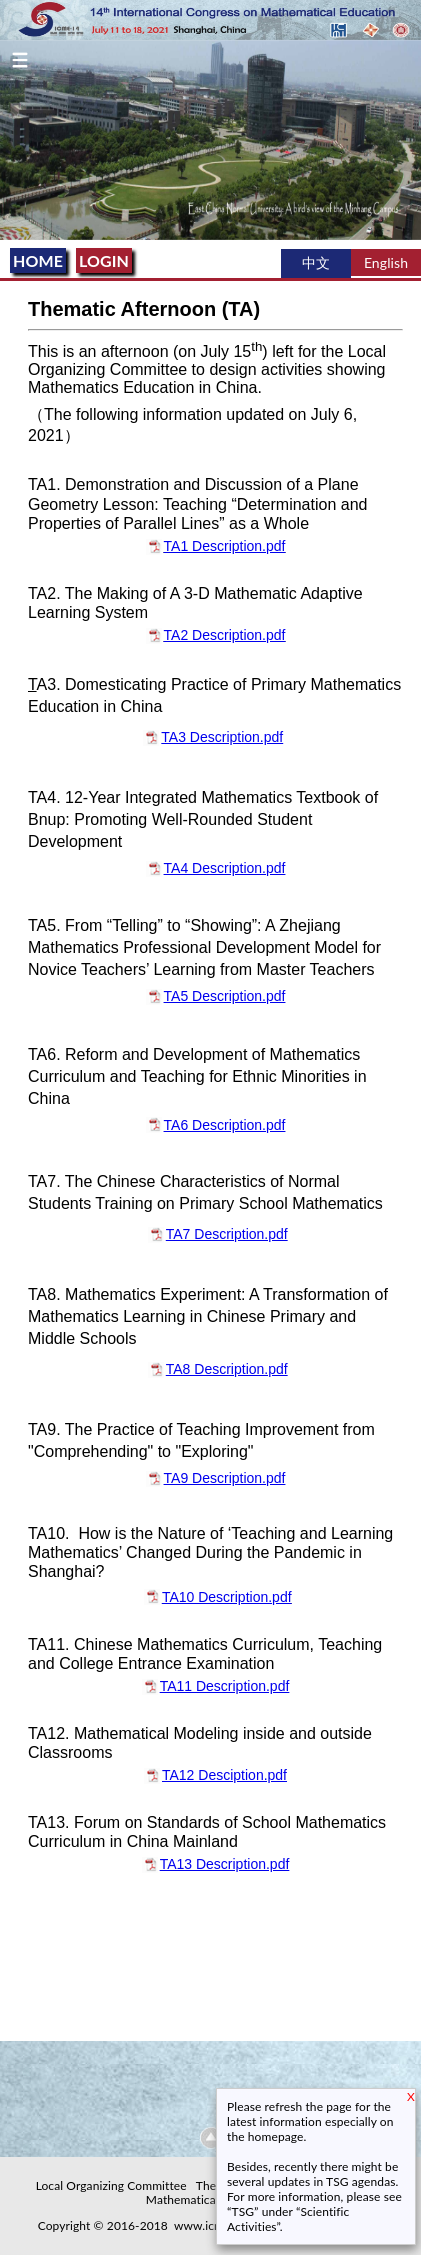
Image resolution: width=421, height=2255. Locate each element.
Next (413, 139)
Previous (7, 139)
